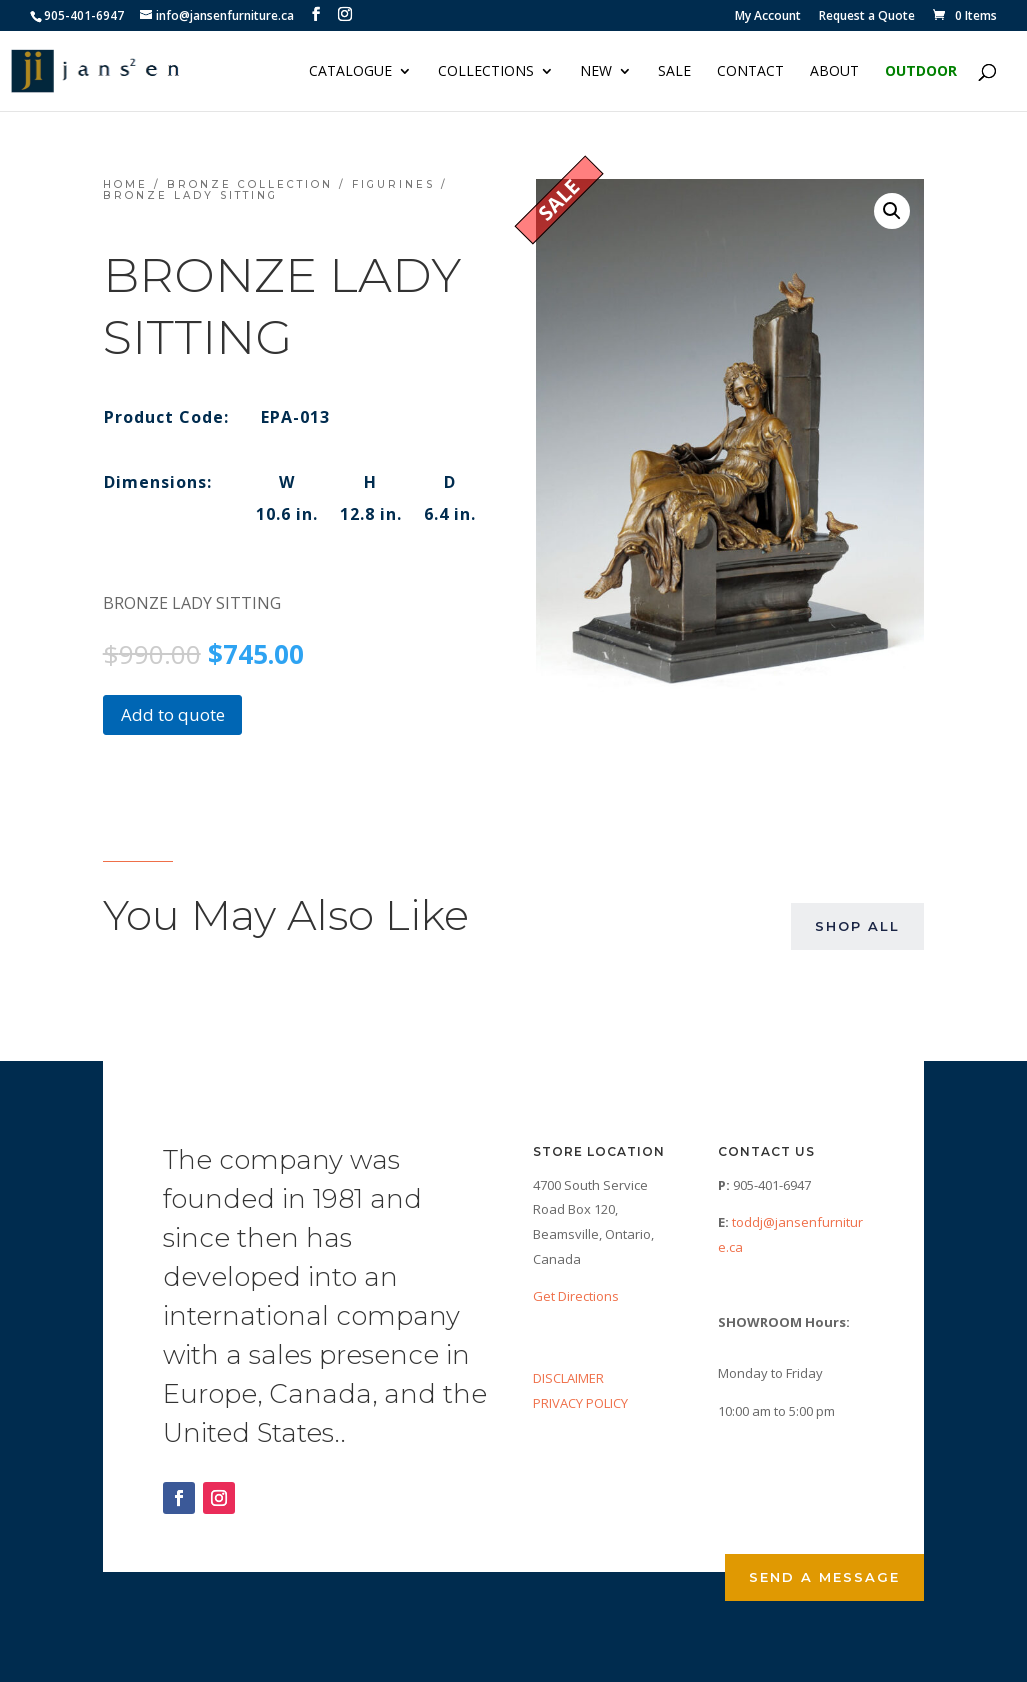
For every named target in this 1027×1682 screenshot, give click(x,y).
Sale (674, 72)
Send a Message (824, 1577)
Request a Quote (867, 17)
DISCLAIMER (568, 1378)
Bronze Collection (250, 184)
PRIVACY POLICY (580, 1403)
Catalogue (350, 72)
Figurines (393, 184)
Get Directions (576, 1296)
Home (125, 184)
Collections (486, 72)
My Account (768, 17)
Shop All (857, 926)
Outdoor (921, 72)
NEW (596, 72)
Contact (750, 72)
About (834, 72)
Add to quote (173, 714)
